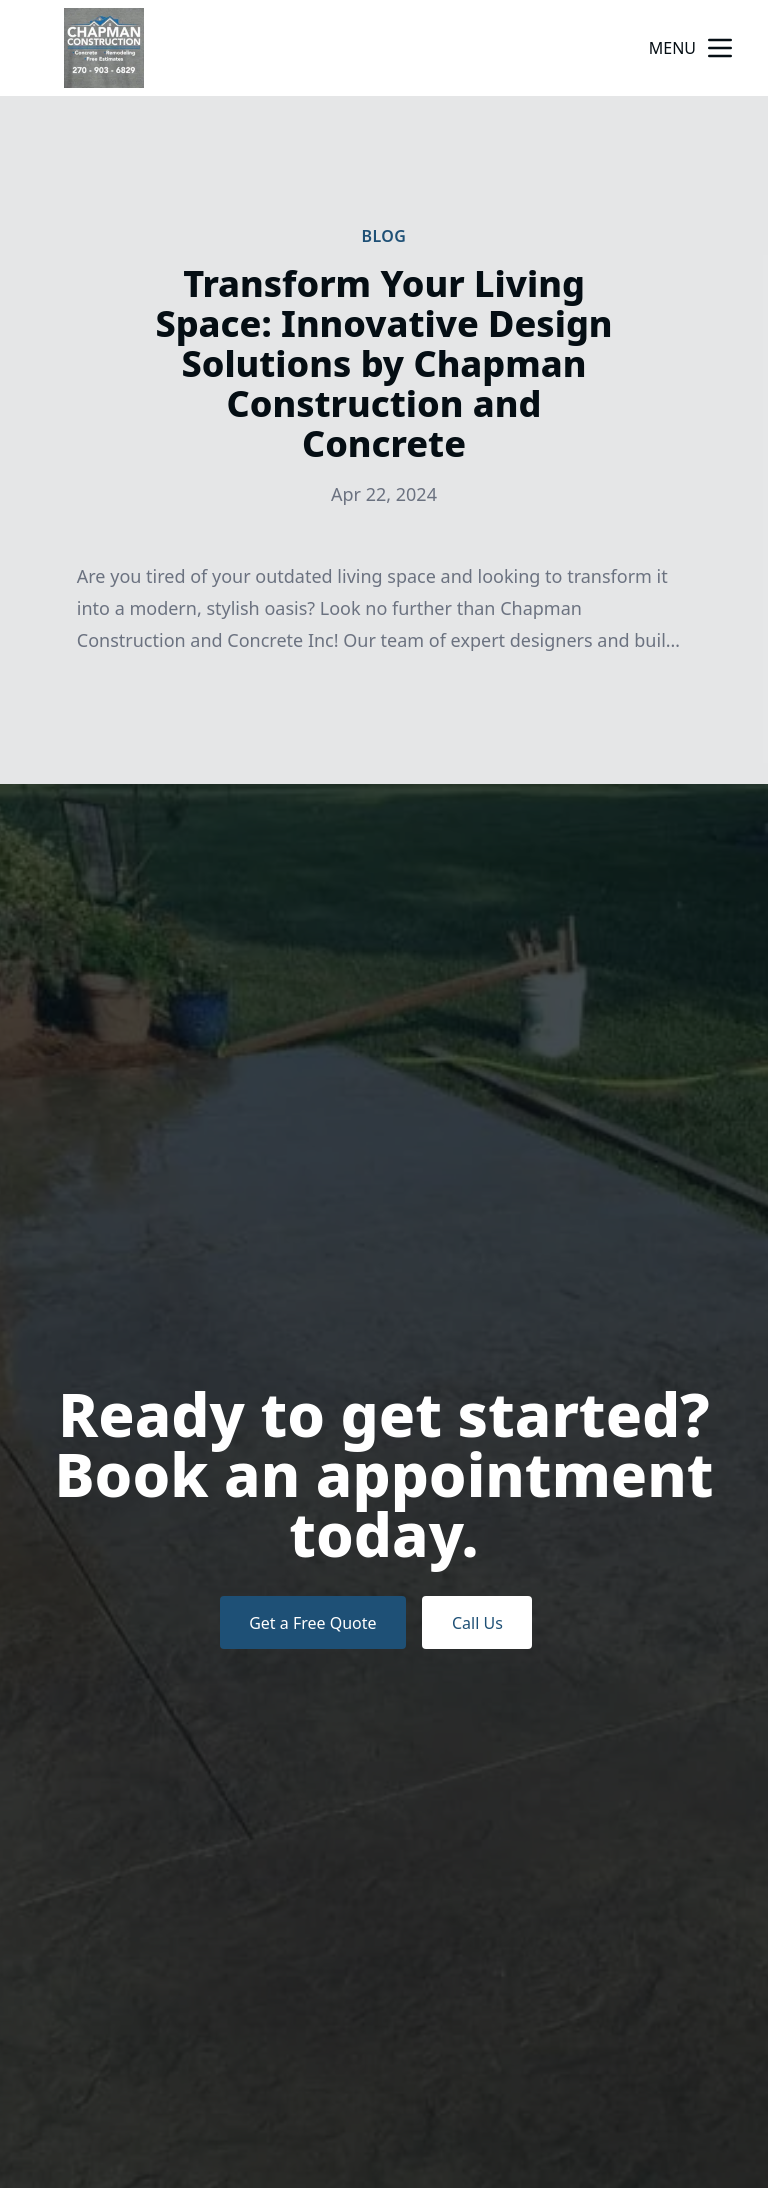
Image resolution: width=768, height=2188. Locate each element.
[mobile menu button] (720, 48)
